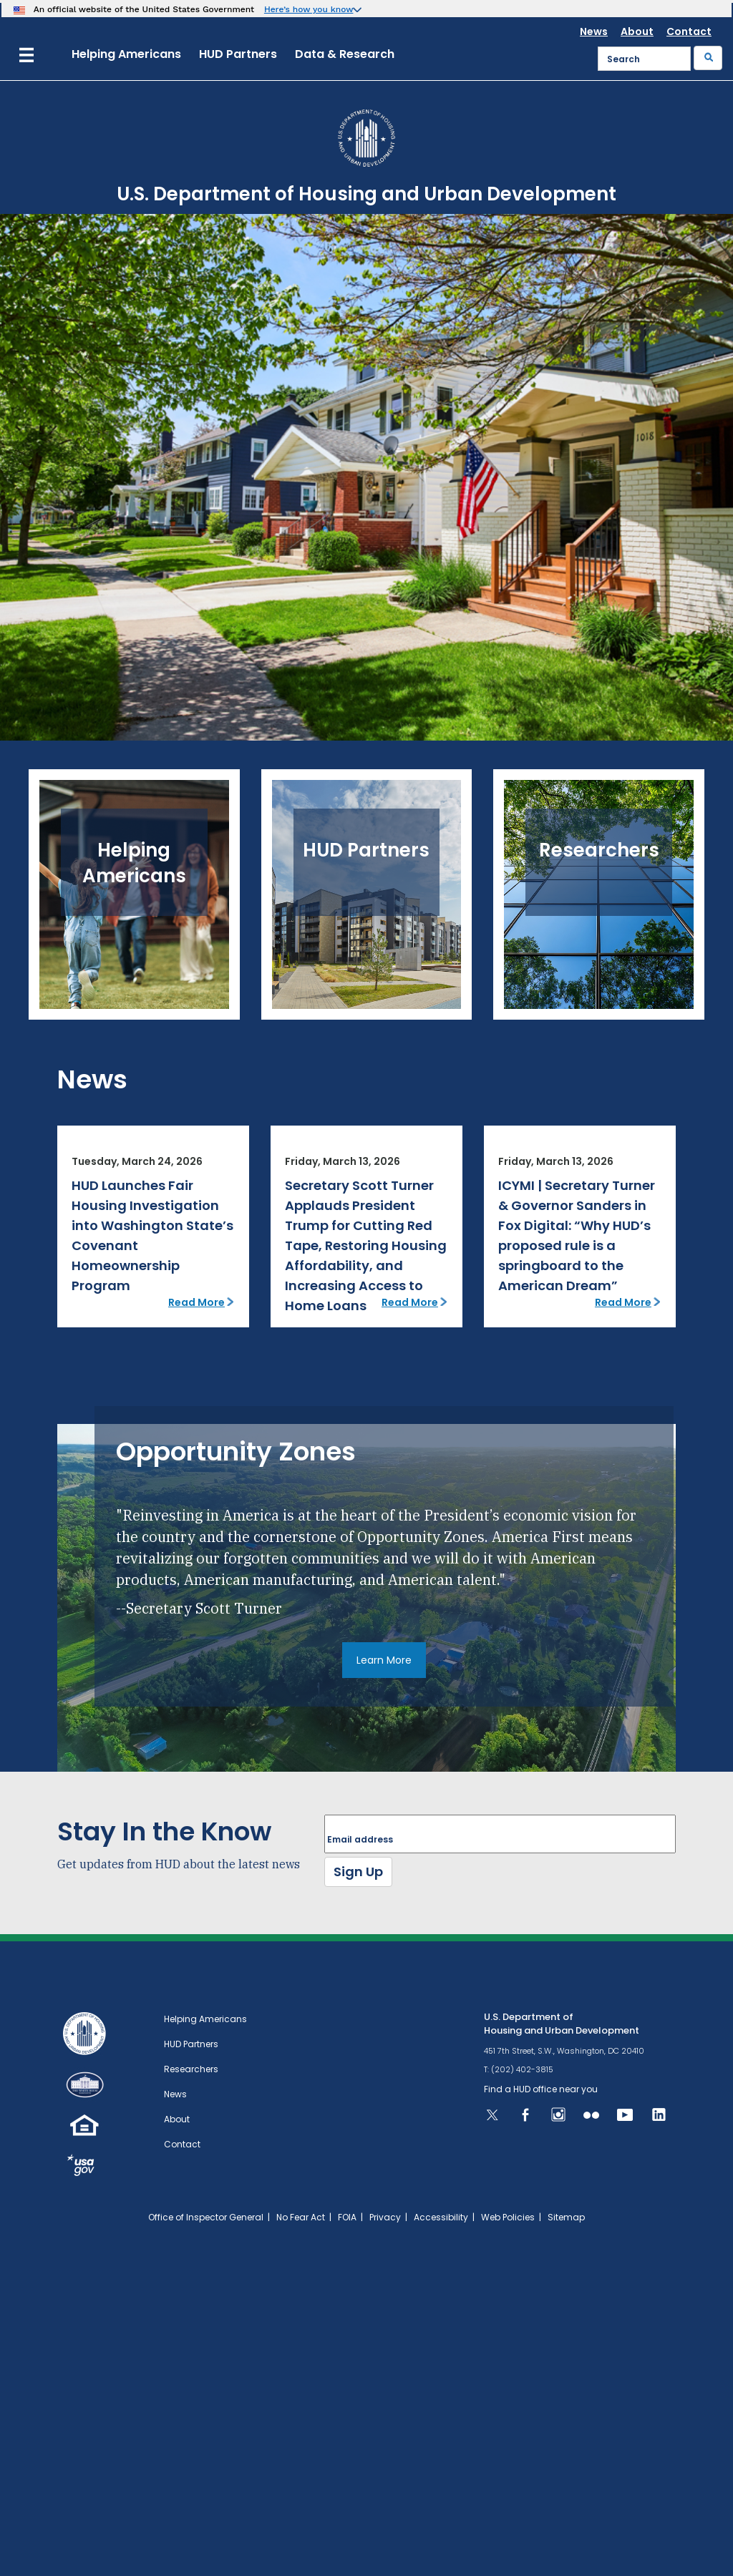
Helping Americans (126, 54)
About (637, 31)
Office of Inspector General (205, 2217)
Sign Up (358, 1871)
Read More (196, 1302)
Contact (689, 31)
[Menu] (26, 53)
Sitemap (566, 2217)
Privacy (385, 2217)
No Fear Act (300, 2217)
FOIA (347, 2217)
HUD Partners (238, 54)
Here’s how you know (309, 9)
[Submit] (708, 58)
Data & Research (344, 54)
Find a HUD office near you (541, 2089)
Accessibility (441, 2217)
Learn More (384, 1660)
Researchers (191, 2069)
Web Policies (508, 2217)
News (594, 31)
